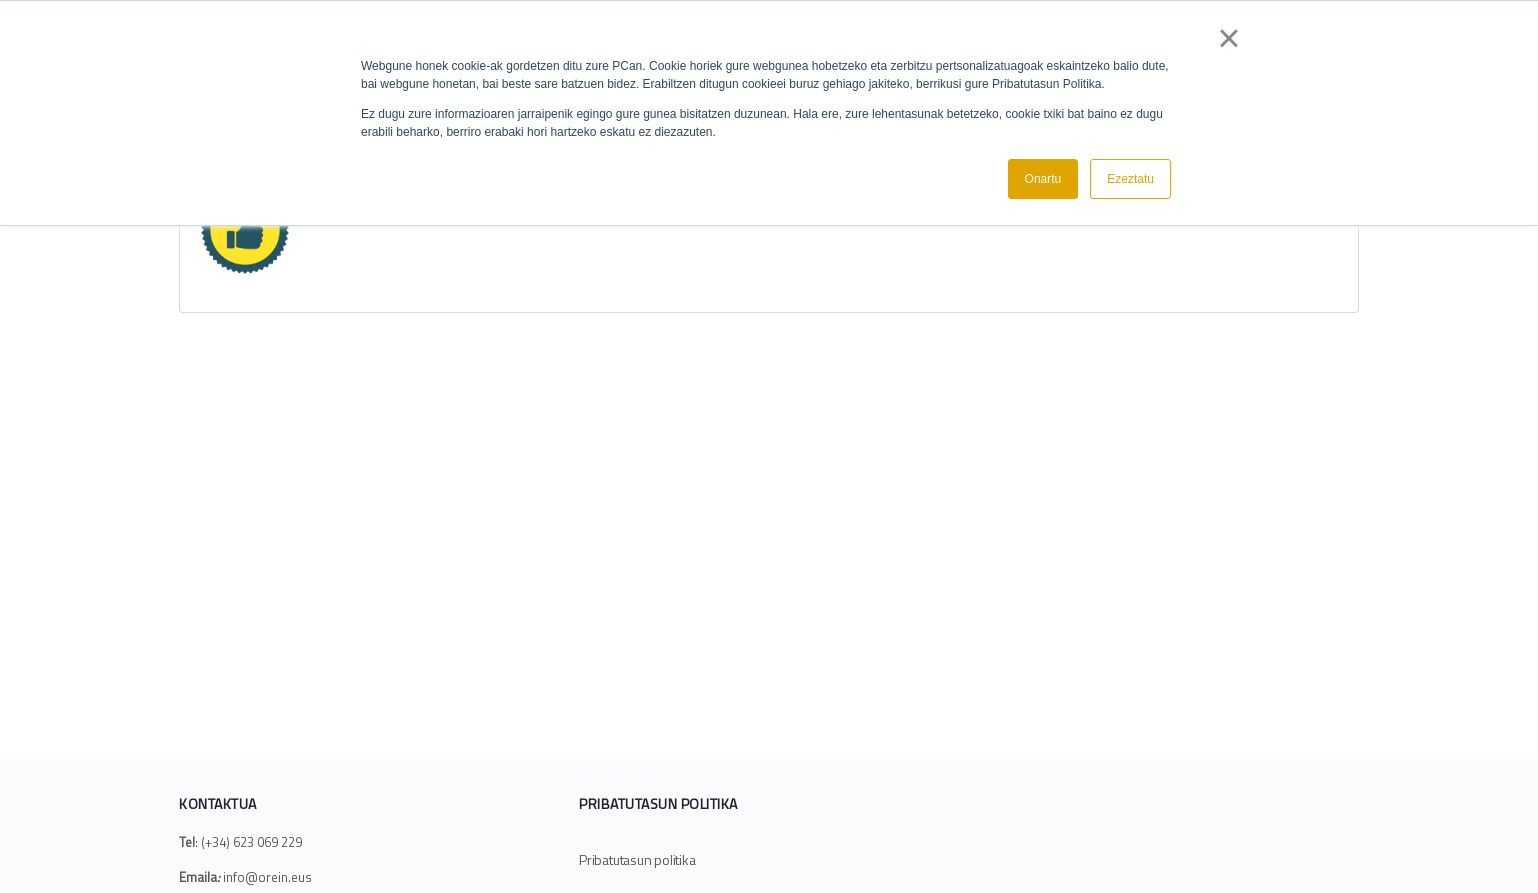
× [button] (1228, 38)
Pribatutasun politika (637, 859)
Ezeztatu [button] (1130, 179)
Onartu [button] (1043, 179)
